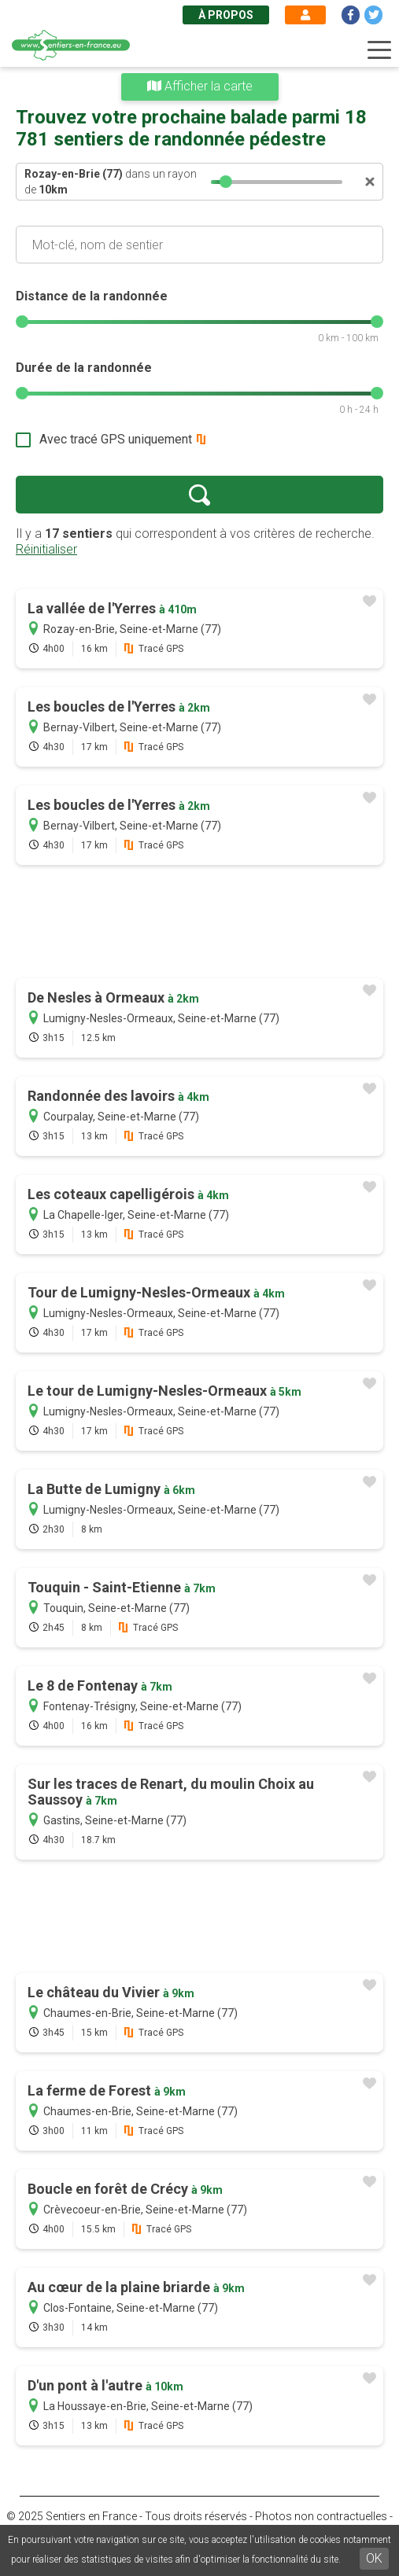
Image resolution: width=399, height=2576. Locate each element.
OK (374, 2558)
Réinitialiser (46, 549)
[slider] (226, 181)
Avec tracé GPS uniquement (115, 439)
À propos (225, 15)
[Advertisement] (199, 923)
